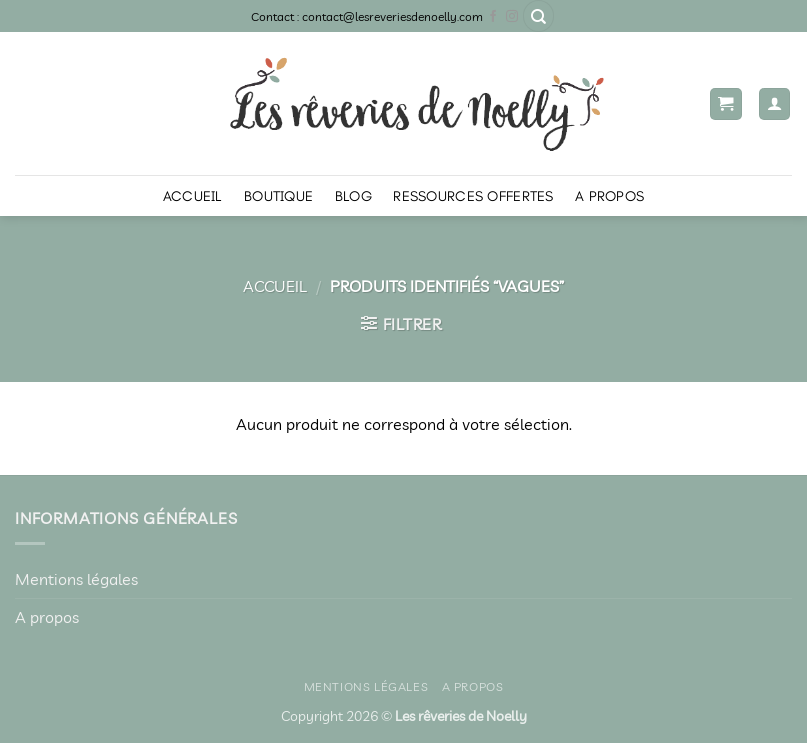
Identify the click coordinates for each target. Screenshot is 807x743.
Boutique (278, 196)
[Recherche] (539, 16)
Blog (353, 196)
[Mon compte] (775, 104)
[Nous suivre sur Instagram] (512, 17)
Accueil (193, 196)
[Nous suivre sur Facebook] (493, 17)
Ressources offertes (473, 196)
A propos (609, 196)
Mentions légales (76, 579)
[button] (726, 104)
